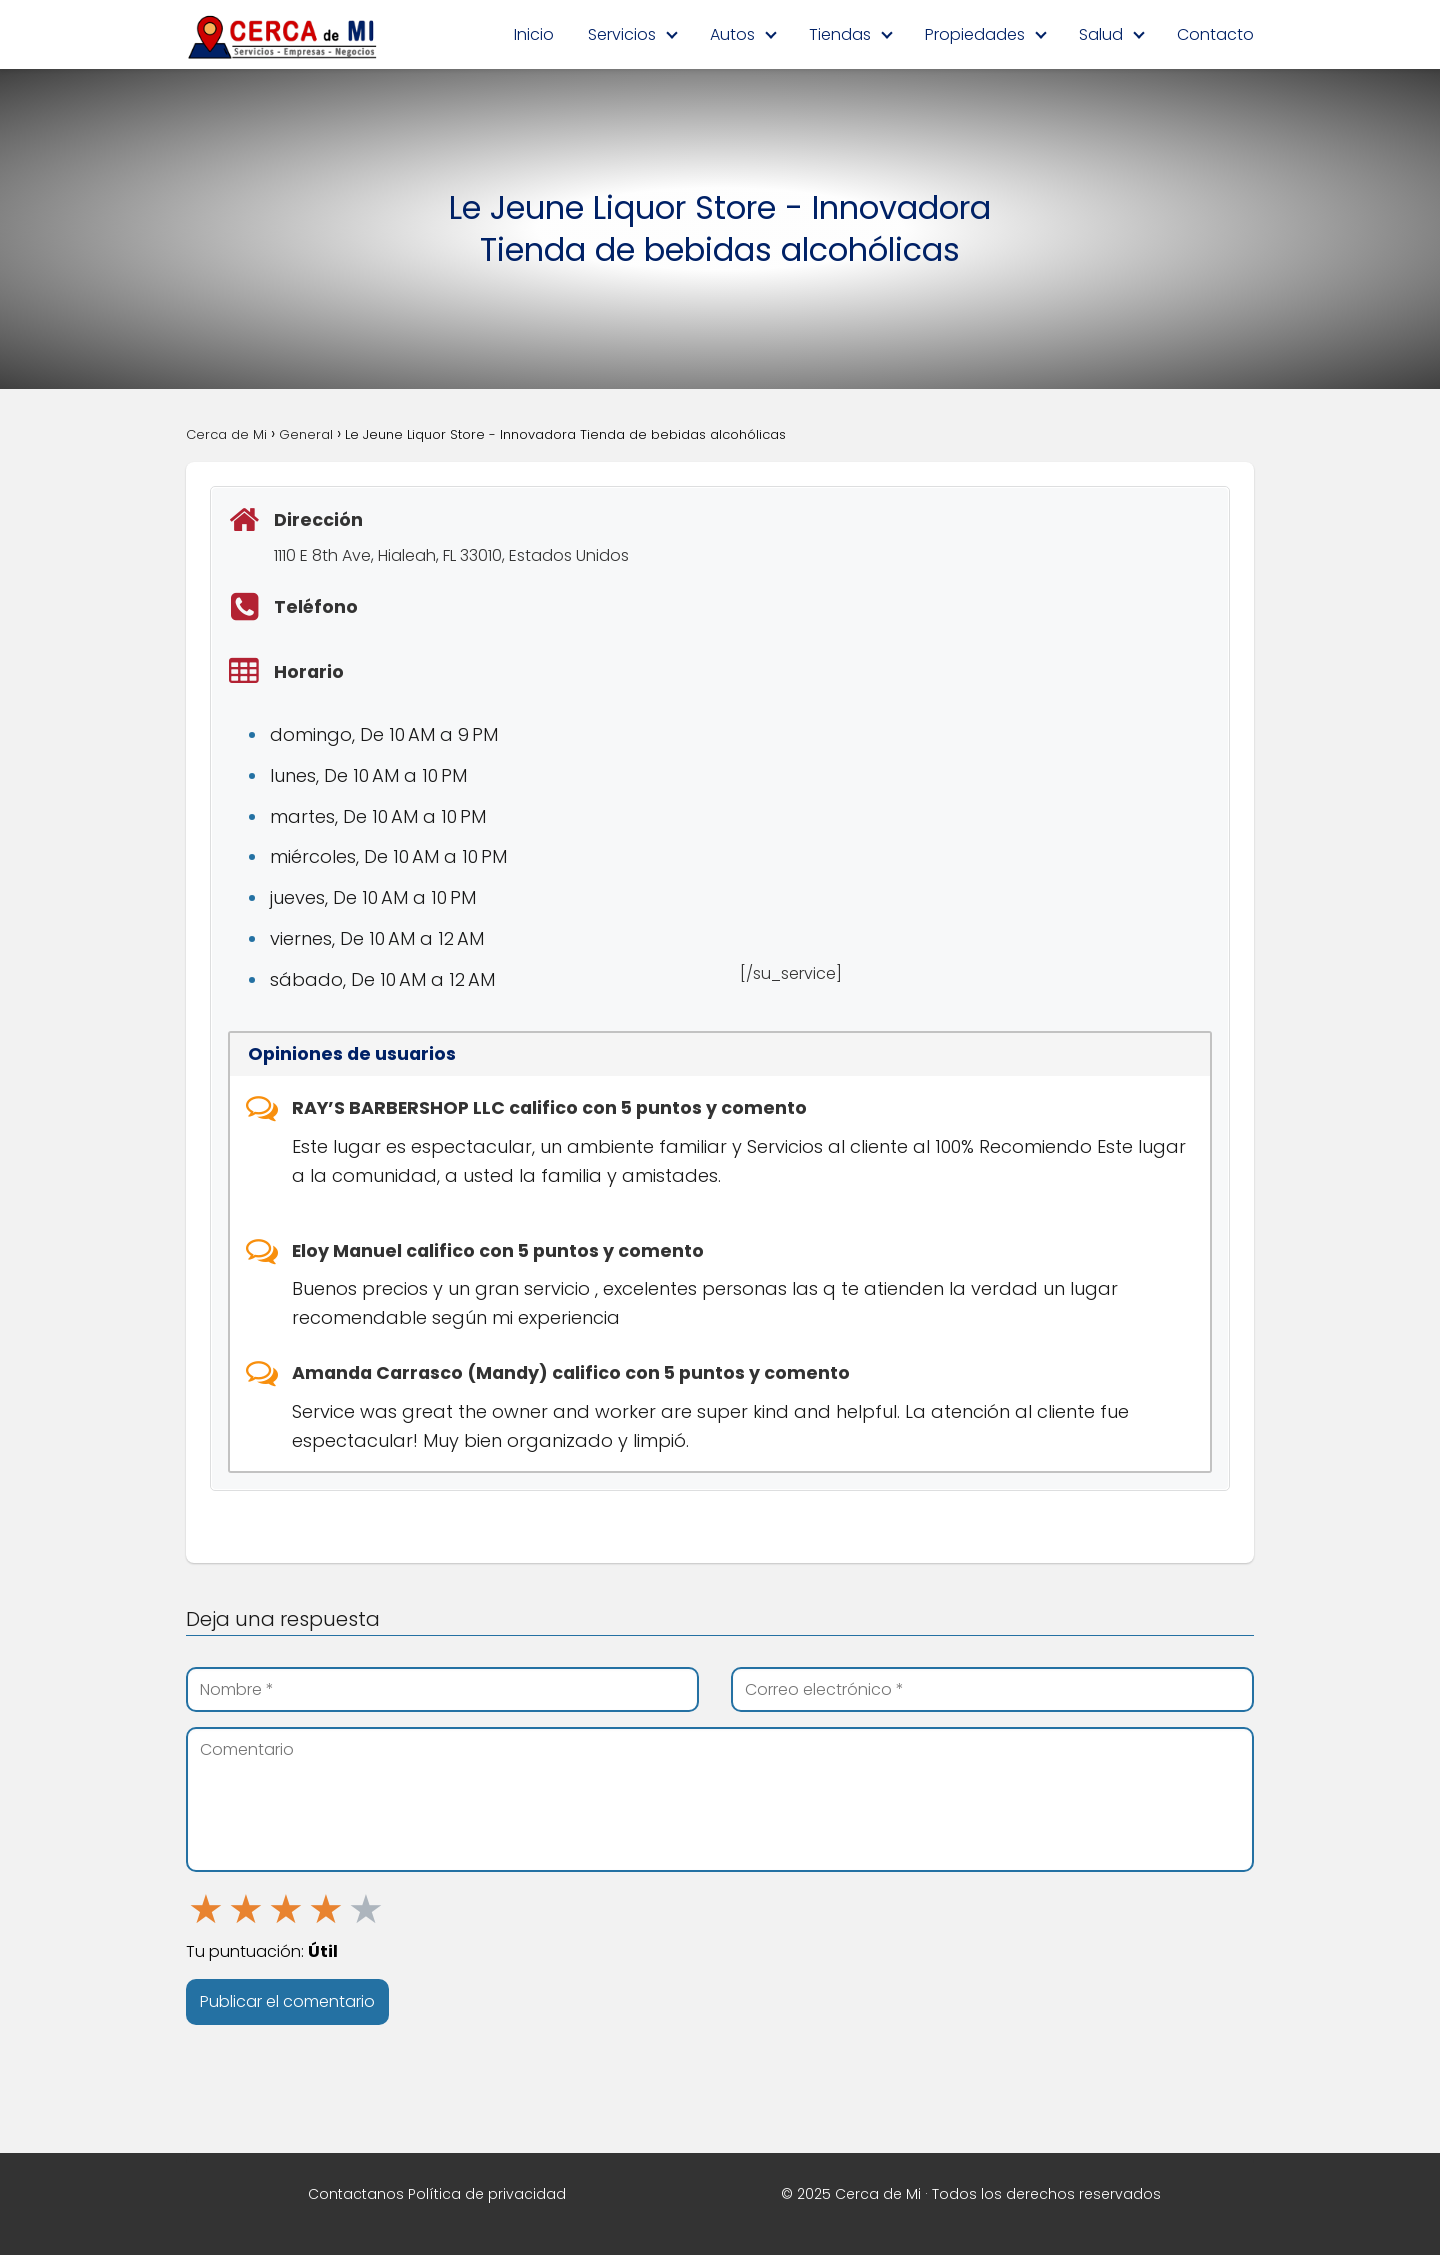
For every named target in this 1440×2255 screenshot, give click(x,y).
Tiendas (840, 34)
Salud (1101, 34)
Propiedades (975, 34)
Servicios (622, 34)
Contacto (1215, 34)
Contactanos (356, 2194)
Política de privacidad (487, 2194)
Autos (732, 34)
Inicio (534, 34)
